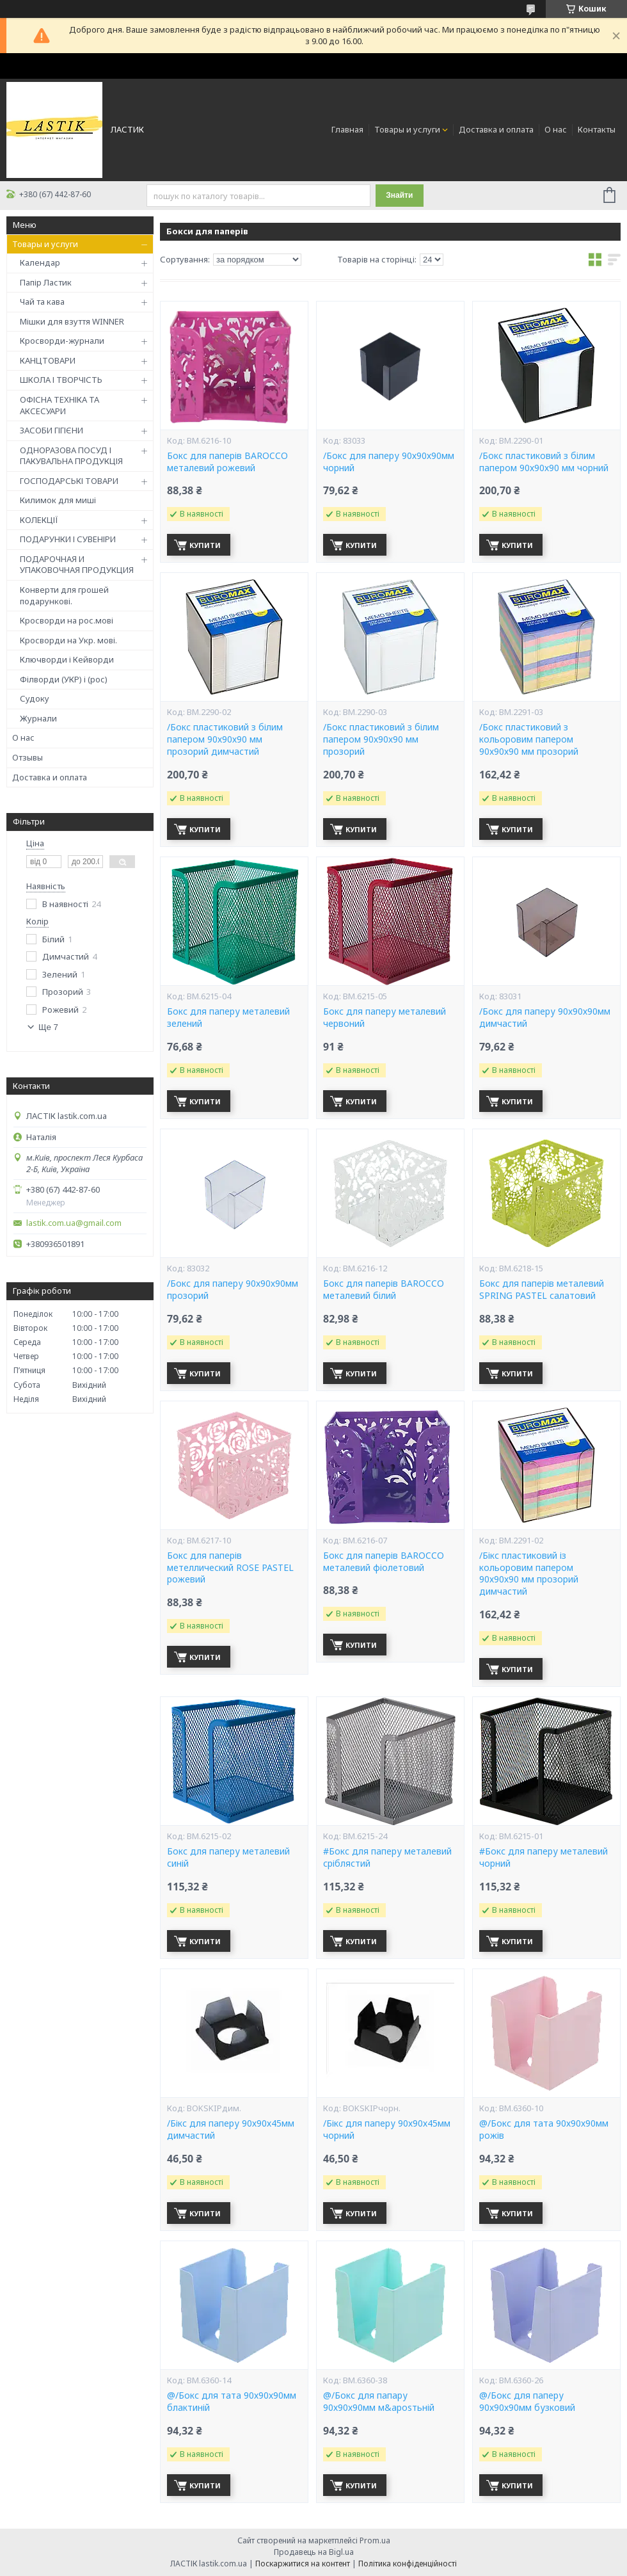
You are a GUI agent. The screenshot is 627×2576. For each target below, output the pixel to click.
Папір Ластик (46, 282)
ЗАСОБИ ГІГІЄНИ (51, 430)
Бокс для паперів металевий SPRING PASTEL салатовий (541, 1289)
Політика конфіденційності (407, 2563)
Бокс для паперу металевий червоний (384, 1017)
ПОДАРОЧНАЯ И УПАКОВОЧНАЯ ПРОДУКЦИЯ (77, 564)
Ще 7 (48, 1027)
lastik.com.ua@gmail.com (74, 1223)
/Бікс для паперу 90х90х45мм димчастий (230, 2129)
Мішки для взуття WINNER (72, 321)
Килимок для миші (58, 500)
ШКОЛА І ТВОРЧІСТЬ (61, 379)
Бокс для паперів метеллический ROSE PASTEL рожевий (230, 1568)
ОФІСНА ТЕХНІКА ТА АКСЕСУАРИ (59, 405)
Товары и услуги (407, 129)
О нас (555, 129)
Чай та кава (42, 301)
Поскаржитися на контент (302, 2563)
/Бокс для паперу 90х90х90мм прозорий (232, 1289)
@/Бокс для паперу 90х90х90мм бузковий (527, 2401)
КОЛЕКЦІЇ (39, 520)
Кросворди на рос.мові (66, 620)
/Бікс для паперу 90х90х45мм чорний (386, 2129)
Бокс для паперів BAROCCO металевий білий (383, 1289)
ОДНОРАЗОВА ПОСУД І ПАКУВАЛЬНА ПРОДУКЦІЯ (71, 455)
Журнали (38, 718)
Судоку (34, 698)
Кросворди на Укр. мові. (68, 640)
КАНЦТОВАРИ (47, 360)
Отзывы (27, 757)
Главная (347, 129)
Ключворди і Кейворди (67, 659)
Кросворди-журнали (62, 340)
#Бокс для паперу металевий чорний (543, 1857)
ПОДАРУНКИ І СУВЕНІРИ (68, 539)
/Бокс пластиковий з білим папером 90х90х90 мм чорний (543, 462)
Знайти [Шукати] (399, 195)
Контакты (596, 129)
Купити (205, 545)
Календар (40, 262)
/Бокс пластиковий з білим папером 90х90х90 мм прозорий (381, 739)
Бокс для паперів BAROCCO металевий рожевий (227, 462)
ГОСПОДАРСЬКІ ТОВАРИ (69, 481)
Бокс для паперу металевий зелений (228, 1017)
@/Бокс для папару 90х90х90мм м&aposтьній (378, 2401)
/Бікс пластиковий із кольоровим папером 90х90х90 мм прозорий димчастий (528, 1574)
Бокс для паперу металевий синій (228, 1857)
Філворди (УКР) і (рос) (63, 679)
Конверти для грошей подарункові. (64, 595)
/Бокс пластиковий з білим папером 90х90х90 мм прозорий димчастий (225, 739)
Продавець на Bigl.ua (314, 2552)
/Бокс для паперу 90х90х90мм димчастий (544, 1017)
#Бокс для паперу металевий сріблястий (387, 1857)
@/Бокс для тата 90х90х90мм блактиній (231, 2401)
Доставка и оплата (496, 129)
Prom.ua (375, 2540)
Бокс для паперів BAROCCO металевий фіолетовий (383, 1562)
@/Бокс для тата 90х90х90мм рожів (543, 2129)
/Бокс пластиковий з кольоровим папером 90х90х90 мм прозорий (528, 739)
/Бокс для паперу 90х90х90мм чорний (388, 462)
